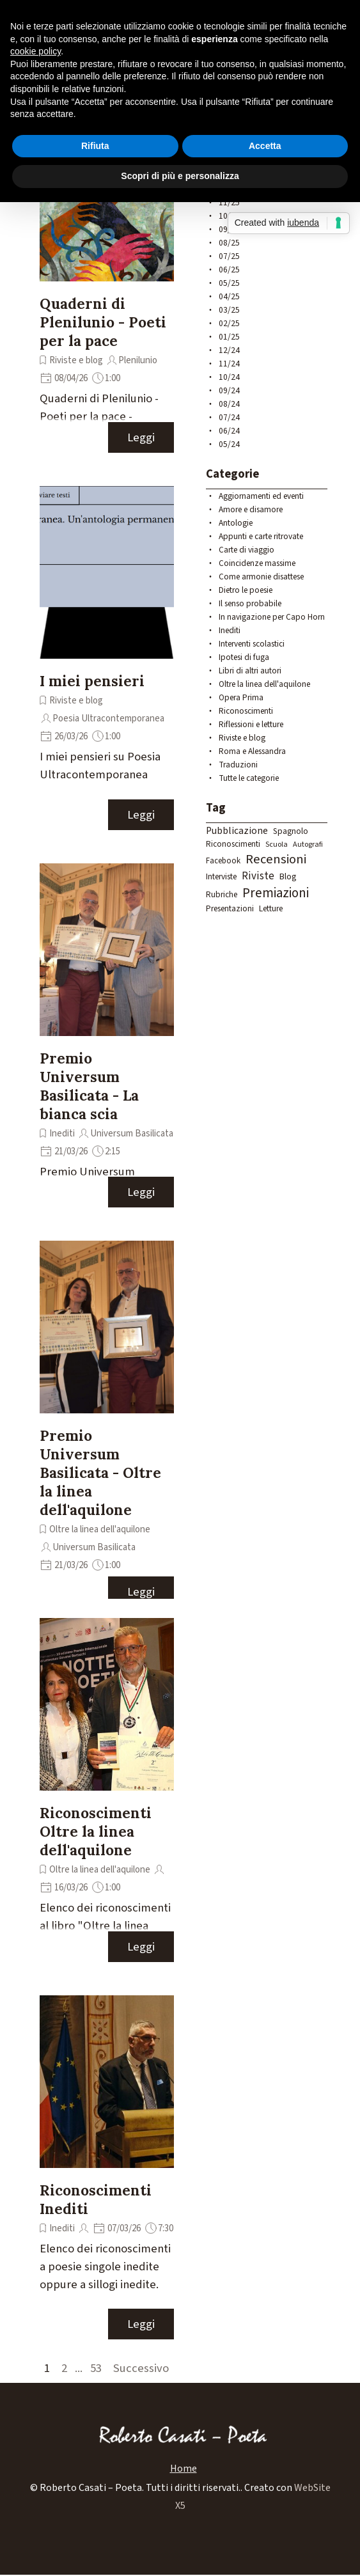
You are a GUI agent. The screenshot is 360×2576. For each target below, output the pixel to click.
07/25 (229, 256)
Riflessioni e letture (251, 724)
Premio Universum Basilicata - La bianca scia (89, 1086)
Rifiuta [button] (95, 146)
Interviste (221, 876)
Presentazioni (230, 908)
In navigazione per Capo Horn (272, 617)
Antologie (236, 523)
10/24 (229, 377)
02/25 (229, 323)
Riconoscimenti (246, 711)
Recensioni (276, 859)
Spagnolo (290, 831)
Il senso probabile (250, 603)
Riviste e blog (76, 360)
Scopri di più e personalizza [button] (180, 176)
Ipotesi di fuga (244, 657)
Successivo (141, 2368)
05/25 (229, 283)
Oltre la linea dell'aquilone (99, 1529)
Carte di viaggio (246, 550)
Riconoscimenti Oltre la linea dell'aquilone (96, 1831)
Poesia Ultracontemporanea (108, 718)
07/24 (229, 417)
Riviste (258, 876)
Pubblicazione (237, 831)
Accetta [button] (265, 146)
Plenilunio (137, 360)
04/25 (229, 296)
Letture (271, 908)
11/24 (229, 363)
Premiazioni (275, 893)
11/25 (229, 202)
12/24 (229, 350)
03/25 (229, 310)
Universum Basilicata (131, 1133)
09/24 (229, 390)
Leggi (141, 437)
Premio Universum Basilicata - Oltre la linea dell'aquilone (100, 1472)
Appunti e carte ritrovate (261, 536)
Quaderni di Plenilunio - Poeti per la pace (103, 322)
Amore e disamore (251, 509)
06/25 (229, 269)
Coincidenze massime (257, 563)
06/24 (229, 431)
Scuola (276, 844)
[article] (107, 281)
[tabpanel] (180, 2497)
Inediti (62, 1133)
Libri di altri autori (250, 670)
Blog (288, 876)
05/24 (229, 444)
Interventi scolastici (252, 644)
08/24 (229, 404)
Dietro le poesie (245, 590)
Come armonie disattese (261, 576)
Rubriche (221, 894)
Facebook (223, 861)
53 (98, 2368)
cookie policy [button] (35, 51)
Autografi (308, 844)
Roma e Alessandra (252, 751)
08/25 (229, 243)
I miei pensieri (92, 680)
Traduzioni (238, 764)
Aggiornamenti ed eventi (261, 496)
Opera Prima (241, 697)
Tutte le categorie (249, 778)
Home (183, 2469)
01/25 (229, 337)
